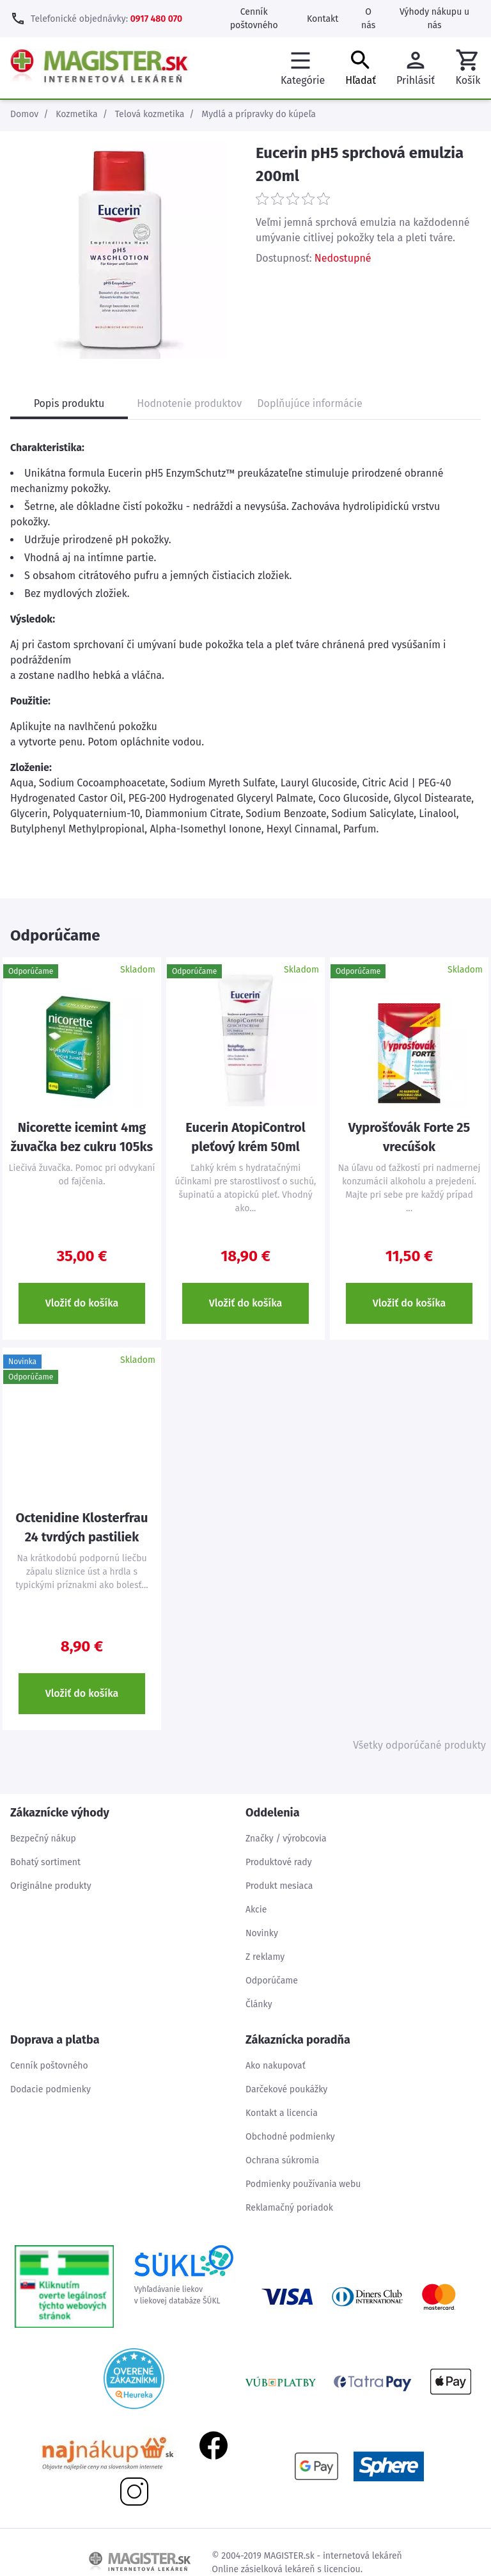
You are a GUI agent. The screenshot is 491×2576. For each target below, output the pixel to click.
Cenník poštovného (49, 2065)
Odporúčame (272, 1980)
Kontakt (322, 18)
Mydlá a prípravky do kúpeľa (258, 114)
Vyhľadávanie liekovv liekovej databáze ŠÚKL (183, 2275)
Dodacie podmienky (50, 2089)
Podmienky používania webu (303, 2184)
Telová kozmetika (150, 114)
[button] (468, 67)
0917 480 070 (156, 18)
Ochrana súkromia (282, 2160)
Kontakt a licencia (282, 2113)
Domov (24, 114)
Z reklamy (265, 1957)
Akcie (256, 1909)
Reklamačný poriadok (289, 2207)
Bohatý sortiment (45, 1862)
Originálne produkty (50, 1885)
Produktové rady (279, 1862)
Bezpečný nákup (43, 1838)
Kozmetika (76, 114)
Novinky (262, 1933)
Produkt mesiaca (279, 1885)
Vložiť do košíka (82, 1303)
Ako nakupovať (276, 2065)
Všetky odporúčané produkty (419, 1745)
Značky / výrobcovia (286, 1838)
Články (259, 2004)
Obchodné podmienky (290, 2136)
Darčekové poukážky (286, 2089)
